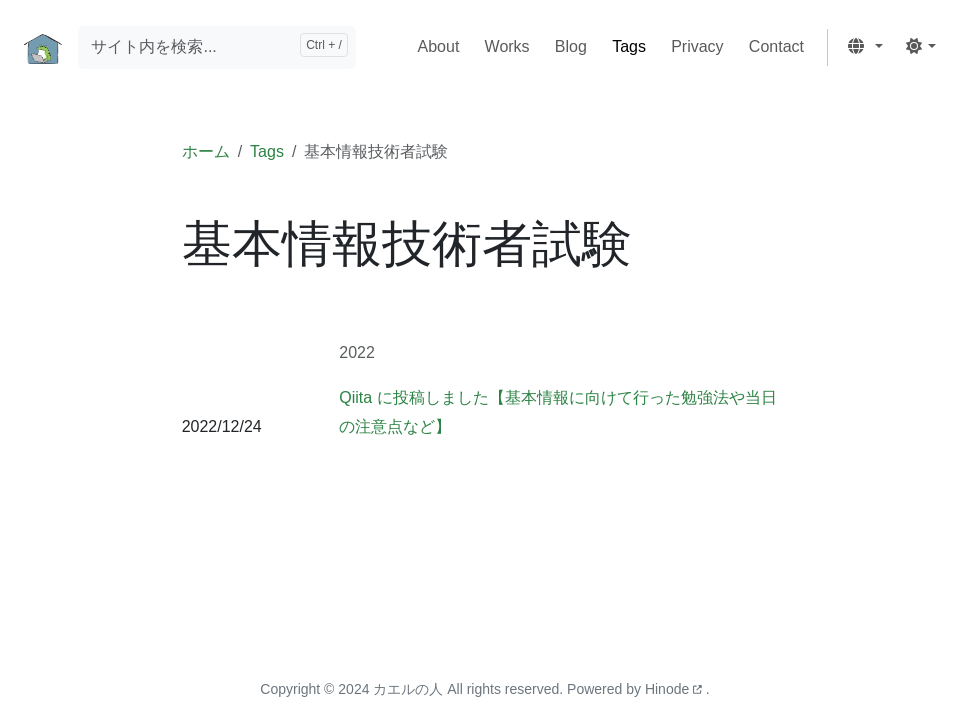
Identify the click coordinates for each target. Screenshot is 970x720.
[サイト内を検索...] (217, 47)
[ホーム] (43, 47)
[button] (864, 47)
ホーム (206, 151)
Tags (267, 151)
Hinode (675, 689)
